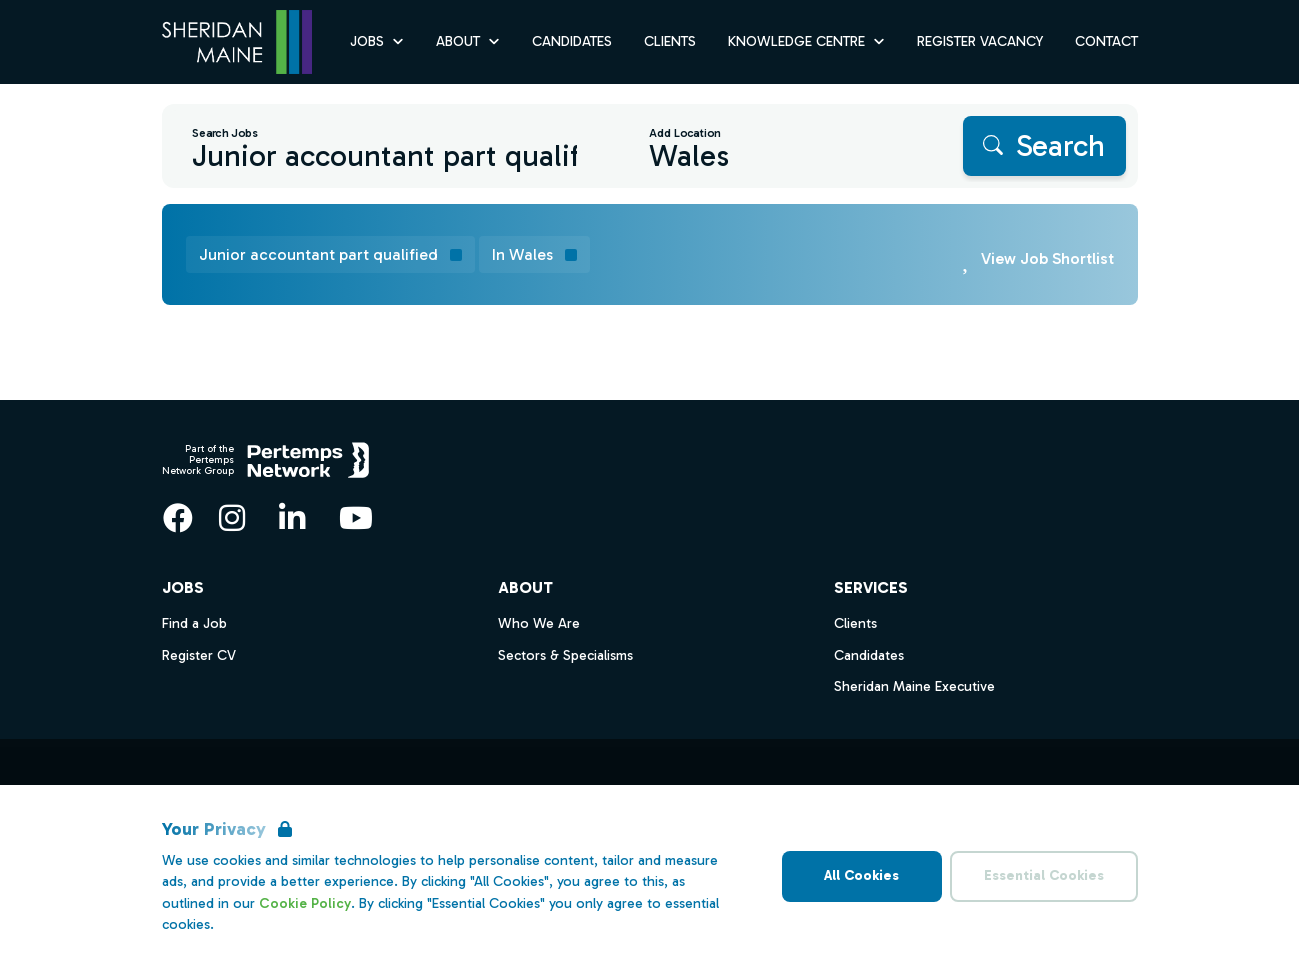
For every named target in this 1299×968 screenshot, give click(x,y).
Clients (855, 623)
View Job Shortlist (1047, 258)
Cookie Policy (305, 903)
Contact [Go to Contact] (1106, 41)
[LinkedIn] (292, 518)
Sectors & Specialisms (565, 655)
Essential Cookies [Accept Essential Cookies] (1044, 875)
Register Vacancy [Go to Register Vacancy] (980, 41)
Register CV (199, 655)
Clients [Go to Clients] (670, 41)
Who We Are (539, 623)
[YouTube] (356, 518)
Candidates (869, 655)
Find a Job (194, 623)
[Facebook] (178, 518)
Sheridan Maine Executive (914, 686)
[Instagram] (232, 518)
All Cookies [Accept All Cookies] (861, 875)
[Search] (1044, 146)
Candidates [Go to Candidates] (572, 41)
